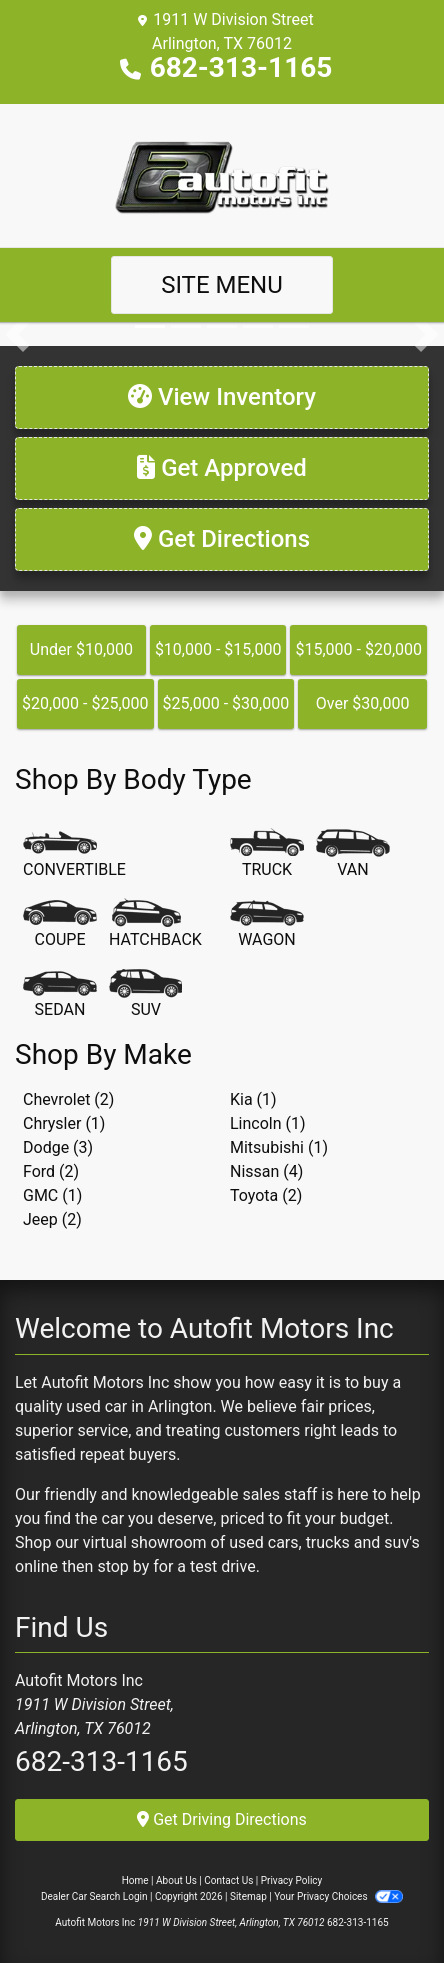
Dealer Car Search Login (94, 1896)
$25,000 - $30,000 (226, 703)
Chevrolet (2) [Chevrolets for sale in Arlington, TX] (68, 1099)
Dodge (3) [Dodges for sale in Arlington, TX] (58, 1147)
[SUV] (146, 995)
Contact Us (228, 1880)
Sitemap (248, 1896)
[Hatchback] (155, 925)
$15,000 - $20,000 (358, 649)
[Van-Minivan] (353, 855)
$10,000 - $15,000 (218, 649)
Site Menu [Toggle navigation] (222, 285)
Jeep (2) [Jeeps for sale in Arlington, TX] (52, 1219)
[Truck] (267, 855)
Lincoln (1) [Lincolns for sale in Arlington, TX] (268, 1123)
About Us (176, 1880)
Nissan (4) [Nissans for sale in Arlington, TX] (266, 1171)
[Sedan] (60, 995)
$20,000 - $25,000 (85, 703)
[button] (17, 334)
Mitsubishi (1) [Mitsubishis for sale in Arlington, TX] (279, 1147)
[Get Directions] (222, 539)
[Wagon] (267, 925)
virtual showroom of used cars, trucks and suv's (251, 1542)
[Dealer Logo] (222, 174)
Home (135, 1880)
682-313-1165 (241, 67)
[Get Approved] (222, 468)
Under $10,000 (81, 649)
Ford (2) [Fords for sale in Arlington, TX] (51, 1171)
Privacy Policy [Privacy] (292, 1880)
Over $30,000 (363, 703)
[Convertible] (74, 855)
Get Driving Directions (222, 1819)
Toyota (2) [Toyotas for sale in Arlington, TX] (266, 1195)
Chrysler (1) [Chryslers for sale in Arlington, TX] (64, 1123)
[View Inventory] (222, 397)
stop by (123, 1566)
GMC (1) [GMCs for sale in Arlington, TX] (52, 1195)
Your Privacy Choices (338, 1896)
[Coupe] (60, 925)
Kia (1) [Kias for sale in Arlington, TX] (253, 1099)
